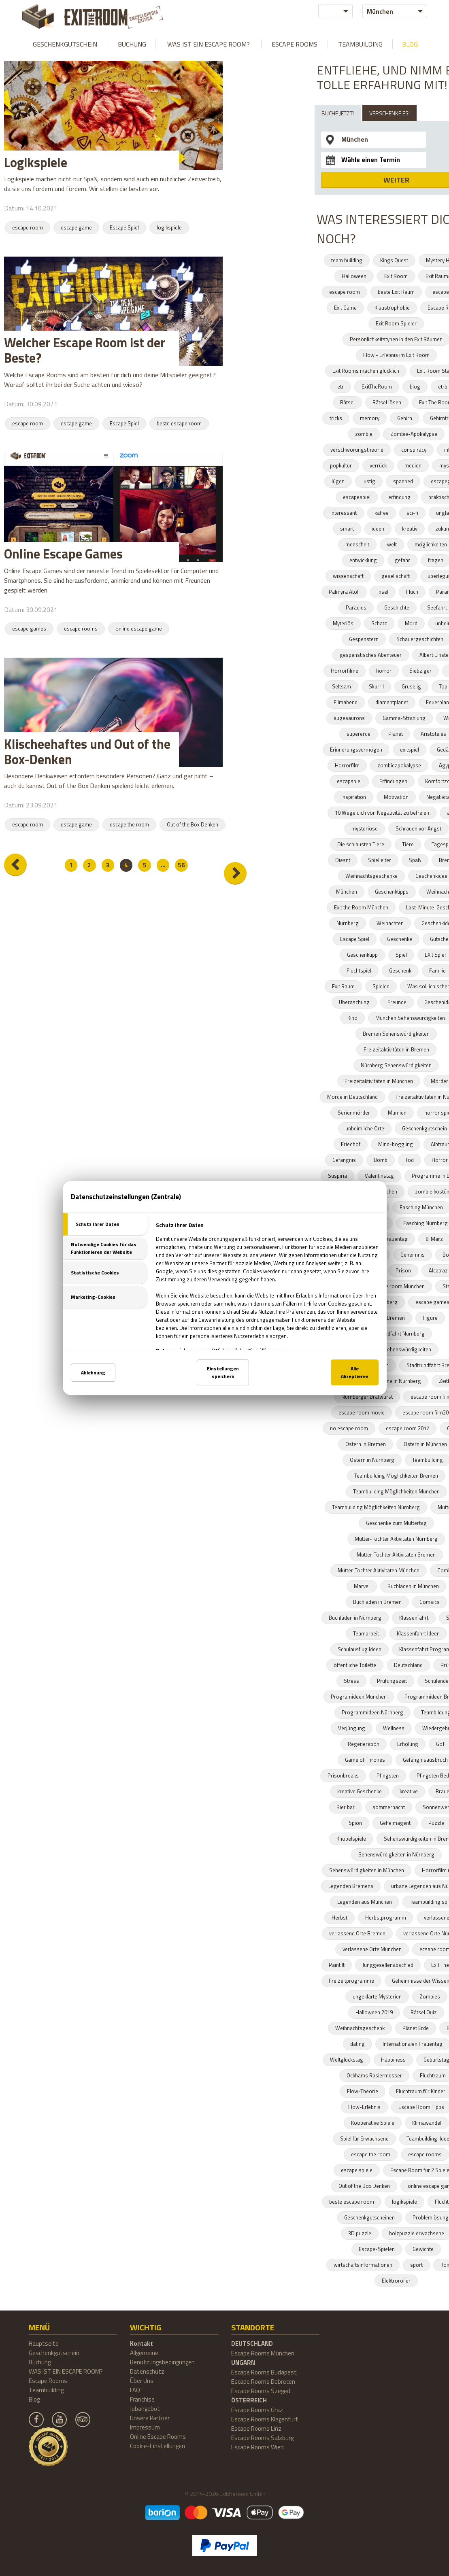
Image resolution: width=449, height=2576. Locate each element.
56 (185, 865)
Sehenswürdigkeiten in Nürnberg (396, 1854)
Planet (395, 734)
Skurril (376, 686)
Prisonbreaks (343, 1775)
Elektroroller (396, 2281)
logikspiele (169, 227)
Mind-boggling (395, 1144)
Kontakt (141, 2343)
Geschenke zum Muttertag (396, 1523)
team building (346, 260)
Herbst (339, 1917)
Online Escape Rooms (158, 2436)
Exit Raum (343, 986)
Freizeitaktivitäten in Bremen (396, 1049)
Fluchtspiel (359, 970)
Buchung (132, 44)
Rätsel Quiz (424, 2012)
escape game (76, 227)
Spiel (401, 955)
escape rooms (81, 628)
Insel (382, 592)
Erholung (407, 1744)
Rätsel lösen (386, 402)
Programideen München (359, 1697)
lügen (338, 481)
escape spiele (356, 2170)
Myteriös (343, 623)
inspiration (353, 797)
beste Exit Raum (396, 292)
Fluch (412, 592)
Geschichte (396, 607)
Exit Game (345, 308)
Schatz (379, 623)
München (346, 892)
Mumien (397, 1113)
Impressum (145, 2427)
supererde (358, 734)
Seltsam (341, 686)
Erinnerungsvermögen (356, 749)
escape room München (398, 1286)
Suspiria (337, 1176)
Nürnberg (347, 923)
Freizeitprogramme (351, 1981)
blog (415, 386)
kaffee (382, 513)
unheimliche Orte (364, 1128)
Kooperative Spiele (372, 2123)
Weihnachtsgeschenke (371, 876)
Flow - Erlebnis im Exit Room (396, 355)
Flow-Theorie (362, 2091)
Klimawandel (426, 2123)
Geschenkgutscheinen (369, 2217)
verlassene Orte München (372, 1949)
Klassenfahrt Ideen (418, 1633)
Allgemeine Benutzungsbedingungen (162, 2357)
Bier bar (345, 1807)
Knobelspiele (351, 1839)
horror (384, 671)
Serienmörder (354, 1113)
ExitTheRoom (377, 386)
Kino (352, 1018)
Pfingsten (388, 1775)
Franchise (142, 2399)
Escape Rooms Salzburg (262, 2437)
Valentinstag (379, 1176)
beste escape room (179, 423)
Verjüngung (351, 1728)
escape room (27, 227)
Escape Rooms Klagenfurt (264, 2419)
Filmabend (345, 702)
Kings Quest (394, 260)
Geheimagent (395, 1823)
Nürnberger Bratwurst (367, 1397)
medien (412, 465)
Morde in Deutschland (352, 1097)
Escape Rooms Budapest (264, 2372)
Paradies (356, 607)
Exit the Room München (361, 907)
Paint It (337, 1965)
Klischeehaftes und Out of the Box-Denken (87, 751)
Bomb (380, 1160)
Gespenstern (364, 639)
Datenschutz (147, 2371)
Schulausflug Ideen (359, 1649)
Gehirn (404, 418)
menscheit (357, 544)
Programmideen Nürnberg (372, 1712)
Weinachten (390, 923)
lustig (368, 481)
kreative (409, 1791)
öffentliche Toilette (355, 1665)
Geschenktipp (362, 955)
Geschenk (400, 970)
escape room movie (361, 1412)
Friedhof (350, 1144)
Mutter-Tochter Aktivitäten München (378, 1570)
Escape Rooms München (262, 2353)
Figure (430, 1318)
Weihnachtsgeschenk (360, 2028)
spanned (403, 481)
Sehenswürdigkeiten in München (366, 1870)
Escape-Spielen (377, 2249)
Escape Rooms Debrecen (263, 2381)
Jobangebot (145, 2408)
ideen (378, 529)
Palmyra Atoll (344, 592)
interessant (343, 513)
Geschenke (399, 939)
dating (357, 2044)
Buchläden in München (413, 1586)
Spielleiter (379, 860)
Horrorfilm (347, 765)
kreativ (409, 529)
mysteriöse (364, 828)
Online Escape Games (63, 553)
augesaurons (349, 718)
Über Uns (141, 2380)
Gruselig (411, 686)
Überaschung (354, 1002)
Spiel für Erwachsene (364, 2138)
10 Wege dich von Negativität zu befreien (382, 813)
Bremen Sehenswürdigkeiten (396, 1034)
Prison (403, 1270)
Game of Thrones (365, 1760)
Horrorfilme (344, 671)
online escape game (138, 628)
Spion (355, 1823)
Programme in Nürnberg (392, 1381)
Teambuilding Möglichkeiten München (396, 1491)
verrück (378, 465)
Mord (411, 623)
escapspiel (349, 781)
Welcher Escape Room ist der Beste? (84, 350)
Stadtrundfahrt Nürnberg (396, 1333)
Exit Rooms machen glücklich (365, 371)
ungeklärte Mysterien (377, 1996)
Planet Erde (415, 2028)
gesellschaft (395, 576)
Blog (410, 44)
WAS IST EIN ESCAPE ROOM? (208, 44)
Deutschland (408, 1665)
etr (340, 386)
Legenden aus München (364, 1902)
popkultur (341, 465)
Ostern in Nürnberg (372, 1460)
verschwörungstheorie (356, 450)
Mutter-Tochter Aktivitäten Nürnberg (396, 1539)
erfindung (399, 497)
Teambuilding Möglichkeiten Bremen (396, 1476)
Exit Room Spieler (396, 323)
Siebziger (420, 671)
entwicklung (363, 560)
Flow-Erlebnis (364, 2107)
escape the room (129, 824)
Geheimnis (412, 1255)
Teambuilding (360, 44)
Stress (351, 1681)
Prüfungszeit (392, 1681)
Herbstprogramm (385, 1917)
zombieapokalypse (399, 765)
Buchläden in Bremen (377, 1602)
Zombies (429, 1996)
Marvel (362, 1586)
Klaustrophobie (392, 308)
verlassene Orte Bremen (357, 1933)
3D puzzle (359, 2233)
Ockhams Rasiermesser (374, 2075)
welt (392, 544)
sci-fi (412, 513)
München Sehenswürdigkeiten (396, 1349)
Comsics (429, 1602)
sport (416, 2265)
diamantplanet (391, 702)
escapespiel (356, 497)
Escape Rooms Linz (256, 2428)
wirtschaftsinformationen (363, 2265)
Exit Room (396, 276)
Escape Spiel (124, 227)
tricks (336, 418)
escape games (29, 628)
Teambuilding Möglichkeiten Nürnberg (376, 1507)
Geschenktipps (392, 892)
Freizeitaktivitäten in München (379, 1081)
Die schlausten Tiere (360, 844)
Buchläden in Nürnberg (355, 1618)
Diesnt (342, 860)
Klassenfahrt (413, 1618)
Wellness (393, 1728)
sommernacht (388, 1807)
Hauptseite (44, 2343)
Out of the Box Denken (192, 824)
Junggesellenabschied (387, 1965)
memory (369, 418)
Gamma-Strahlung (404, 718)
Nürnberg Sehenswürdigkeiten (396, 1065)
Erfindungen (393, 781)
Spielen (380, 986)
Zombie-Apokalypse (413, 434)
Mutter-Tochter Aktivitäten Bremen (396, 1554)
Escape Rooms (294, 44)
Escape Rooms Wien (257, 2447)
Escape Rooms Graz (257, 2410)
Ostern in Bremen (365, 1444)
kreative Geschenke (359, 1791)
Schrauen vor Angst (418, 828)
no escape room (349, 1428)
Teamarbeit (366, 1633)
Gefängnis (344, 1160)
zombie (363, 434)
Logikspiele (35, 162)
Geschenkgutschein (65, 44)
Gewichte (423, 2249)
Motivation (396, 797)
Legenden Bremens (350, 1886)
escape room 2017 (407, 1428)
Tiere (408, 844)
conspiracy (413, 450)
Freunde (396, 1002)
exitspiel (409, 749)
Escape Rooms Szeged (260, 2390)
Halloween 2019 (374, 2012)
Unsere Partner (150, 2418)
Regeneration (363, 1744)
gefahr (402, 560)
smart (347, 529)
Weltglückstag (346, 2060)
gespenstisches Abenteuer (371, 655)
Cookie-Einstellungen (157, 2446)
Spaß (415, 860)
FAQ (135, 2390)
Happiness (393, 2060)
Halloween (354, 276)
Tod (409, 1160)
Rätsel (347, 402)
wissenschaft (348, 576)
